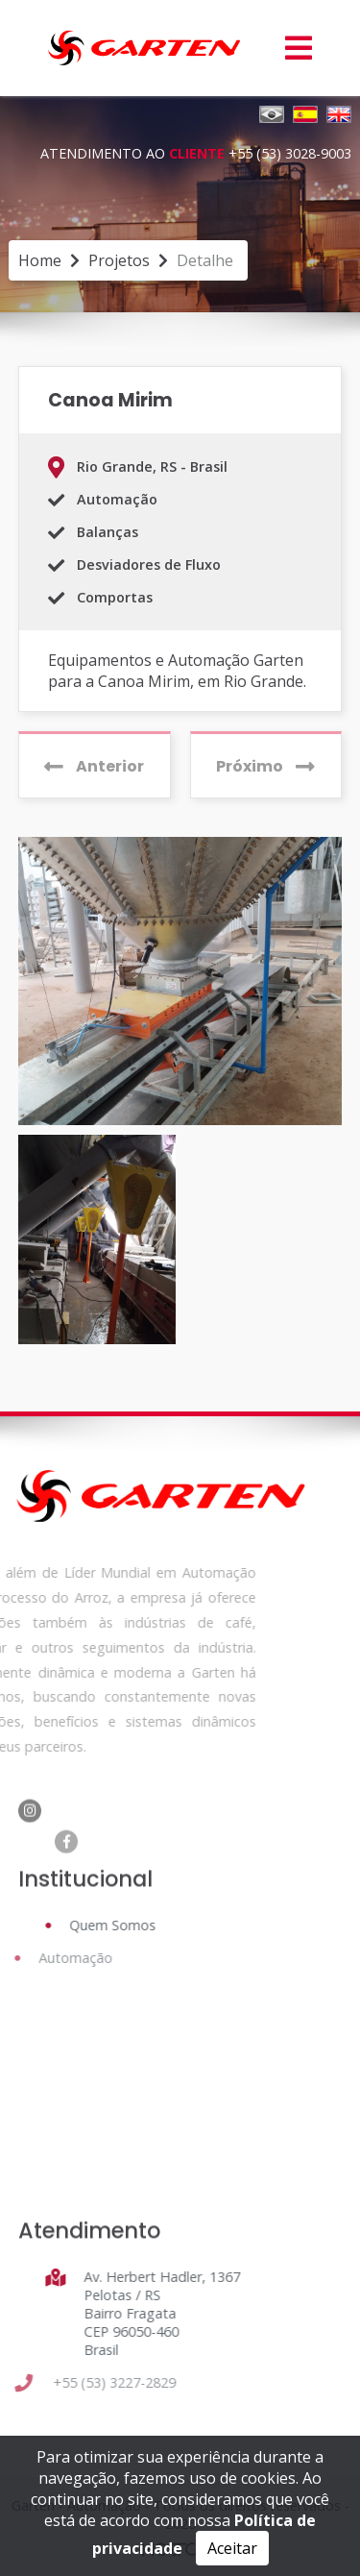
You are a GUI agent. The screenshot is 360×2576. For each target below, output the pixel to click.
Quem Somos (106, 1925)
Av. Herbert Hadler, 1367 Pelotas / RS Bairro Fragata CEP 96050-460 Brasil (156, 2313)
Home (39, 260)
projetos (119, 260)
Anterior (94, 766)
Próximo (265, 766)
